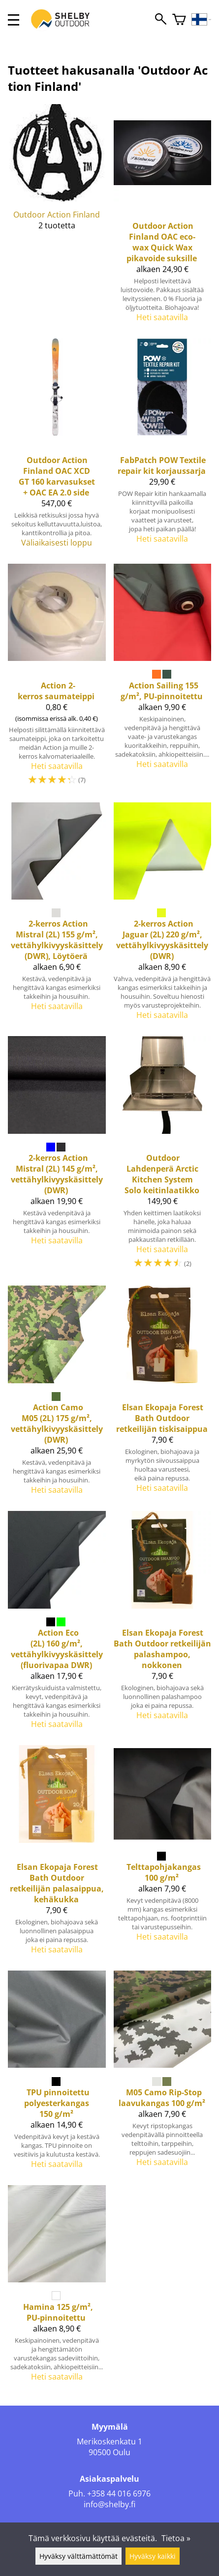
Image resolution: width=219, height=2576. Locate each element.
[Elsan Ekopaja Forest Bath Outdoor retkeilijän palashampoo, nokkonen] (163, 1624)
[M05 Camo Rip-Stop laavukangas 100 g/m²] (163, 2074)
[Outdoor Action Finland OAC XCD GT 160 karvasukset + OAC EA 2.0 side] (57, 447)
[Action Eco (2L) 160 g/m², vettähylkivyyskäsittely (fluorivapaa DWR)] (57, 1624)
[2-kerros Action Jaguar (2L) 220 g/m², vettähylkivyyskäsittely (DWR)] (163, 915)
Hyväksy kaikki (152, 2556)
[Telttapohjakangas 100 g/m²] (163, 1854)
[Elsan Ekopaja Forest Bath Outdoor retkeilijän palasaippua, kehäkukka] (57, 1854)
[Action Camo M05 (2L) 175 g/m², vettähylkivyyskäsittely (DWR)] (57, 1394)
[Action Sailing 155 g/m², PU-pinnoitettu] (163, 679)
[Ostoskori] (179, 19)
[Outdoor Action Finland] (57, 217)
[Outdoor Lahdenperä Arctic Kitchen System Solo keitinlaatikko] (163, 1157)
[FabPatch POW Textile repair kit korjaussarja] (163, 447)
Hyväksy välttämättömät (78, 2556)
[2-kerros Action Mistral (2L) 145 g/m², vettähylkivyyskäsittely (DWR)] (57, 1157)
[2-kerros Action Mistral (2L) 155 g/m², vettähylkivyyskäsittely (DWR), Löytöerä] (57, 915)
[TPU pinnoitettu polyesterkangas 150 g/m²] (57, 2074)
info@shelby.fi (109, 2504)
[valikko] (13, 20)
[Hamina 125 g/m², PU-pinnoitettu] (57, 2287)
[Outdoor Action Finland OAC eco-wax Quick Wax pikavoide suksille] (163, 217)
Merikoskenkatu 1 (109, 2441)
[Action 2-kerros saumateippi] (57, 679)
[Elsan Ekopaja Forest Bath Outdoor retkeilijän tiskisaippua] (163, 1394)
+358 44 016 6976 (119, 2493)
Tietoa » (175, 2538)
